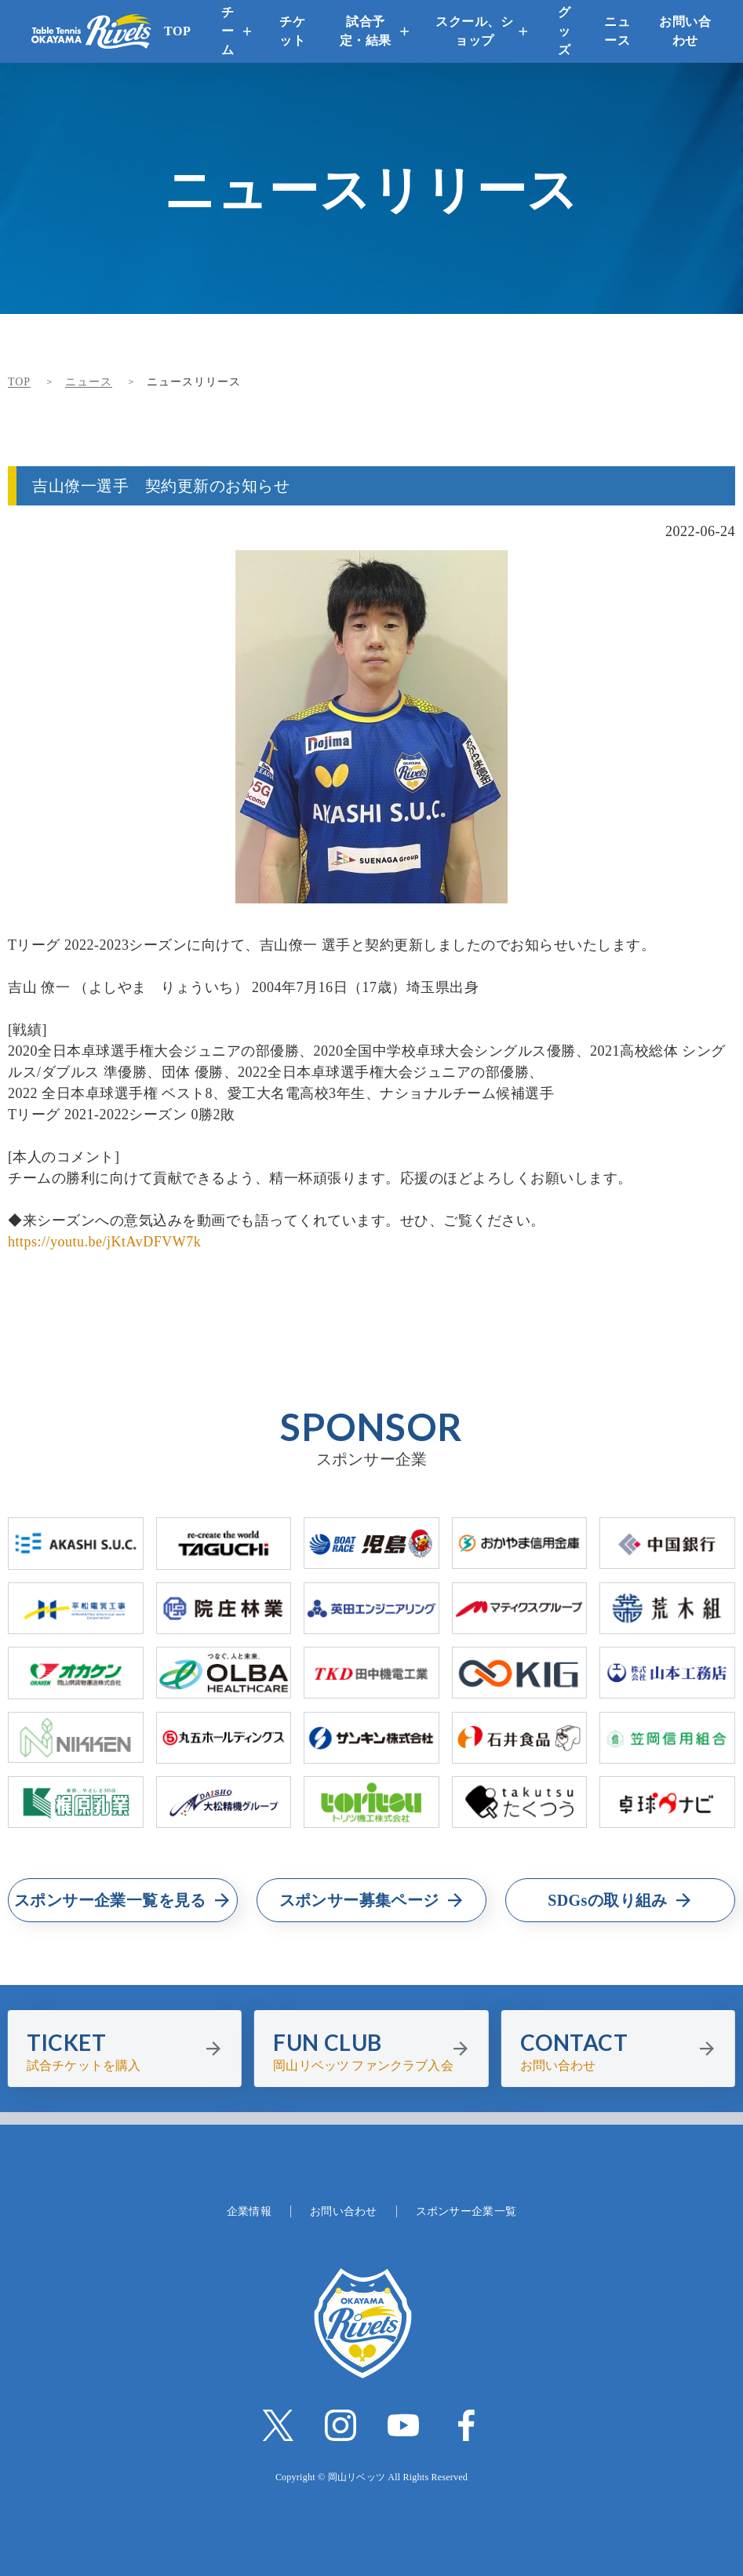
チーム (228, 31)
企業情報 (249, 2211)
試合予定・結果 (366, 31)
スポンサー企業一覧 (466, 2211)
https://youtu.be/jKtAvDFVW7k (104, 1242)
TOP (177, 31)
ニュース (617, 31)
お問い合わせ (685, 31)
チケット (292, 31)
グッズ (564, 31)
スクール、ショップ (474, 31)
